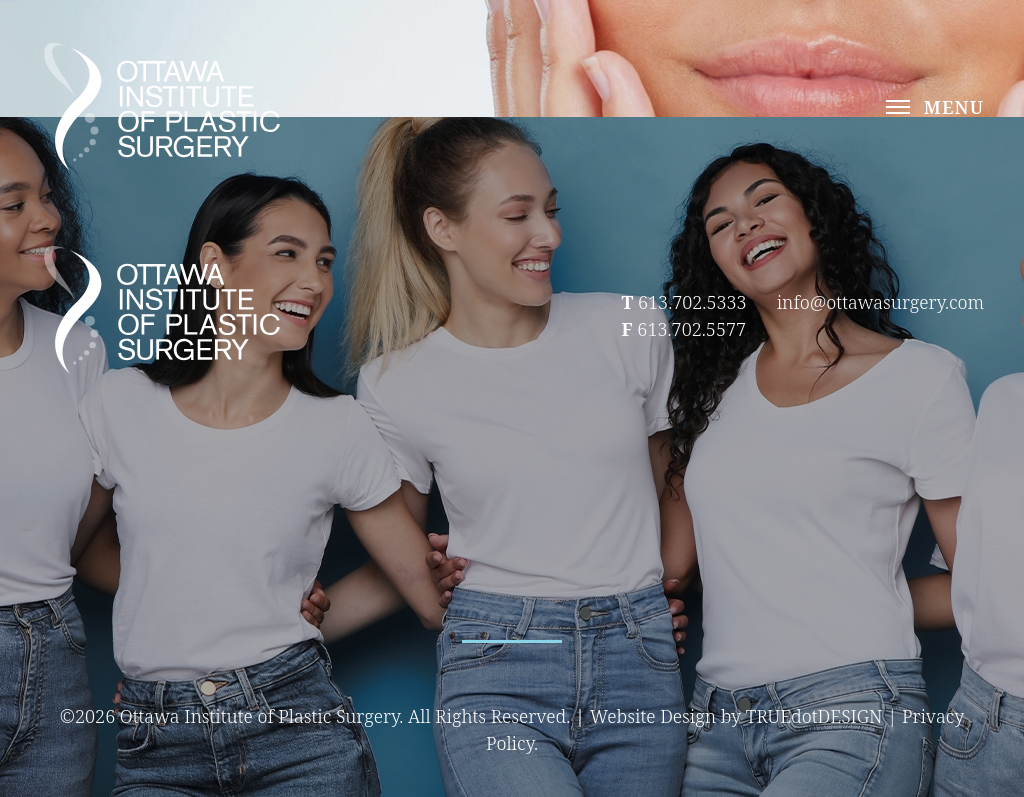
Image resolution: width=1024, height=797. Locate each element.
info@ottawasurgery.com (880, 302)
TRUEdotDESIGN (814, 716)
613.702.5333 (692, 302)
